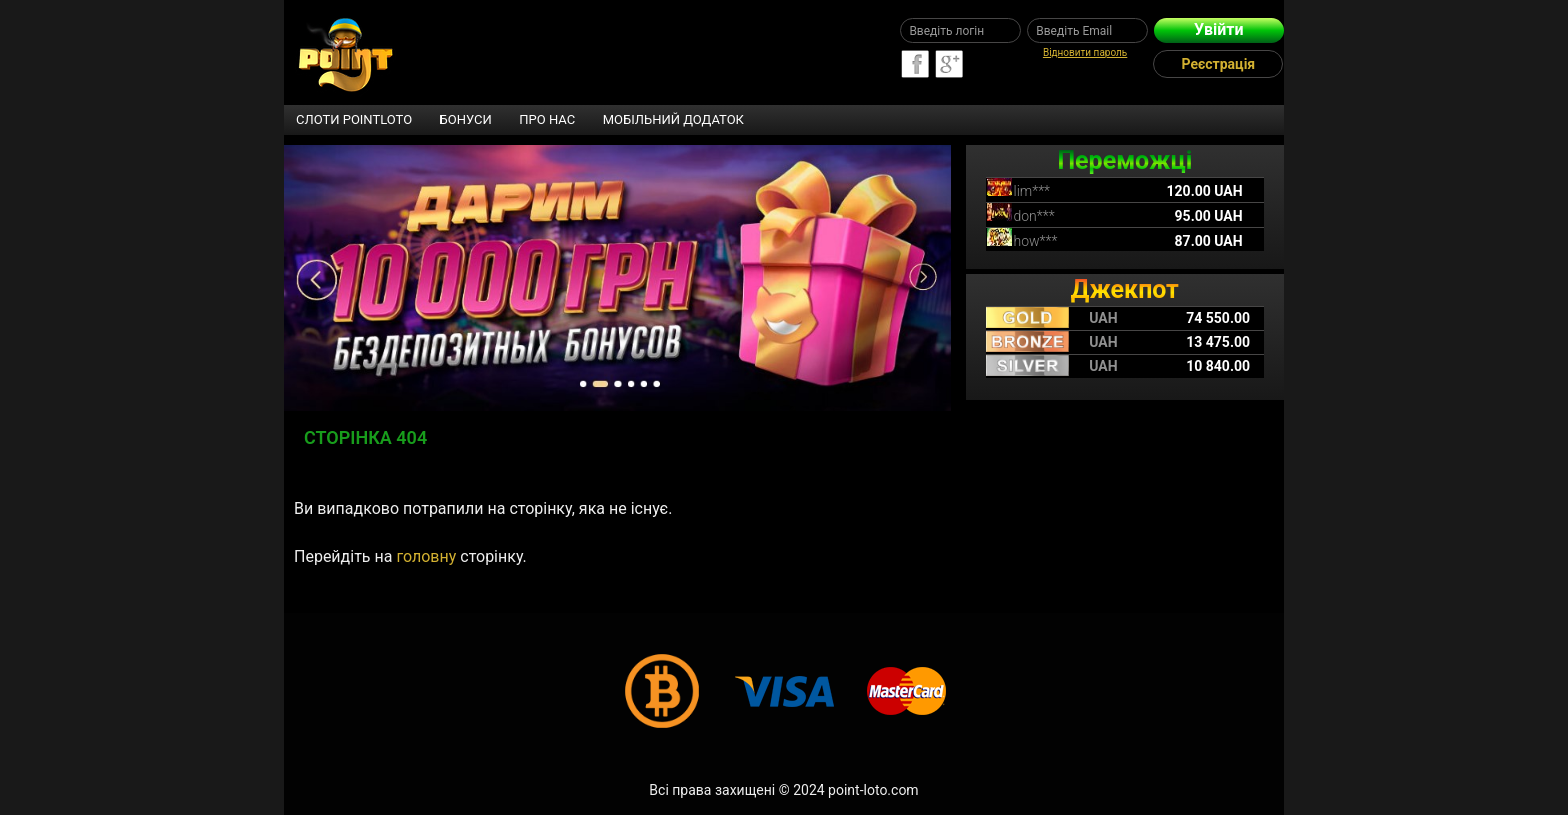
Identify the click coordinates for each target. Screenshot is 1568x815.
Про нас (547, 119)
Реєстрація (1219, 64)
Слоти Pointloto (354, 119)
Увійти (1218, 29)
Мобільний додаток (673, 119)
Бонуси (466, 119)
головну (426, 556)
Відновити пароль (1085, 52)
